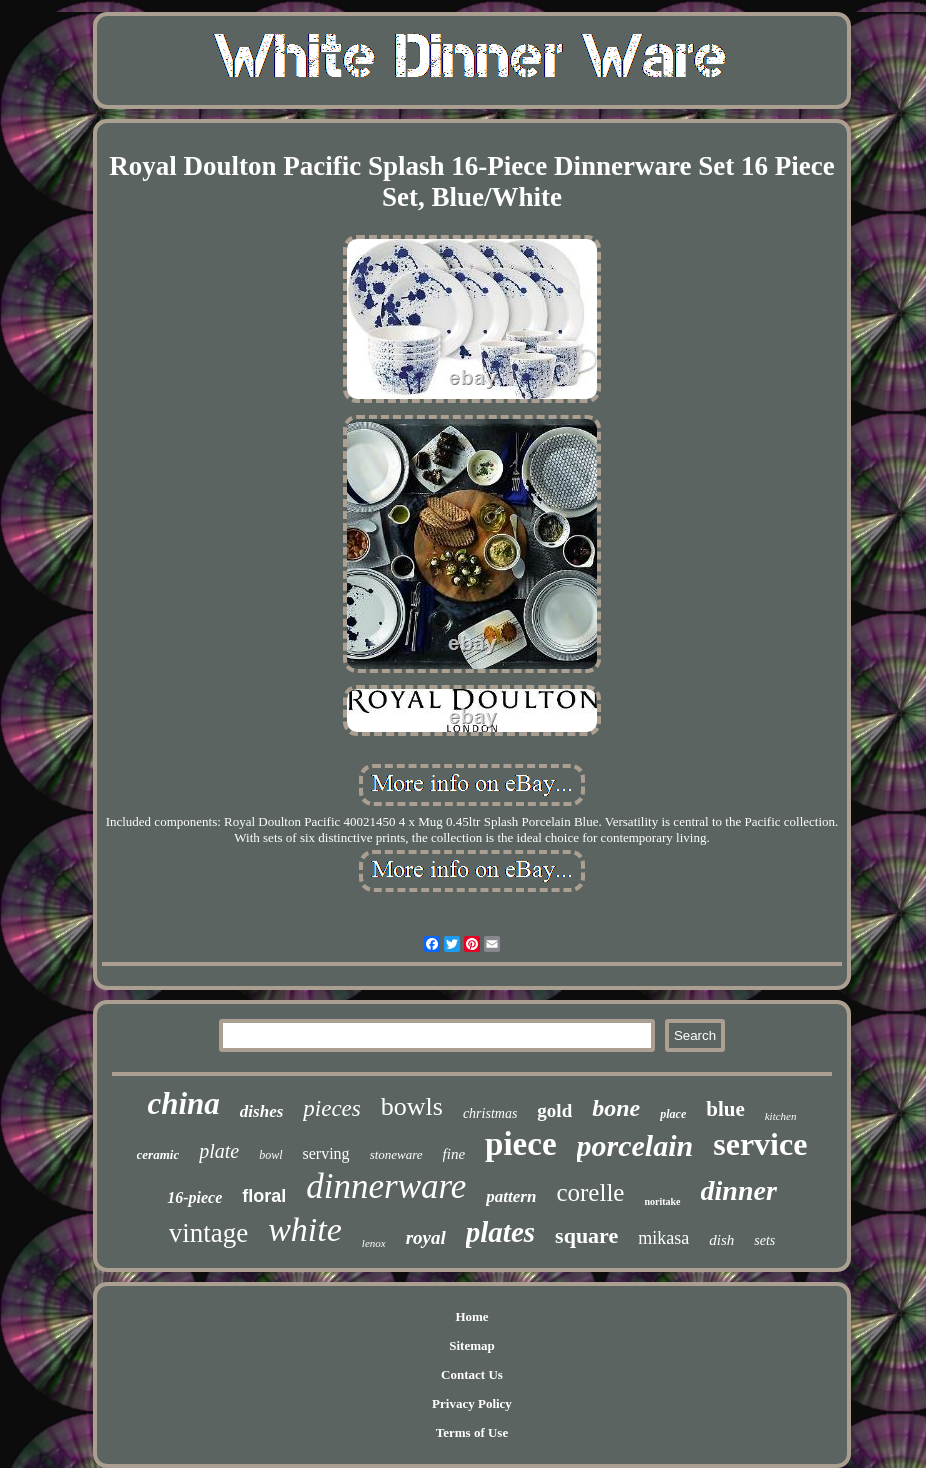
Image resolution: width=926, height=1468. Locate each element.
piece (520, 1144)
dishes (261, 1111)
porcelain (635, 1145)
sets (764, 1240)
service (760, 1144)
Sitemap (472, 1345)
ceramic (158, 1154)
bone (616, 1108)
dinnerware (386, 1186)
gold (554, 1110)
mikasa (663, 1238)
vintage (208, 1233)
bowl (270, 1155)
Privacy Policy (472, 1403)
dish (721, 1240)
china (183, 1103)
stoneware (396, 1154)
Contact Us (472, 1374)
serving (326, 1153)
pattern (511, 1196)
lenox (374, 1243)
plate (219, 1151)
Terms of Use (472, 1432)
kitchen (781, 1116)
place (673, 1114)
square (586, 1235)
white (305, 1229)
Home (471, 1316)
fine (454, 1154)
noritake (662, 1201)
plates (500, 1232)
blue (725, 1109)
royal (426, 1237)
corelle (590, 1192)
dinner (739, 1190)
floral (264, 1196)
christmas (490, 1113)
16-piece (194, 1197)
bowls (412, 1106)
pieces (331, 1108)
